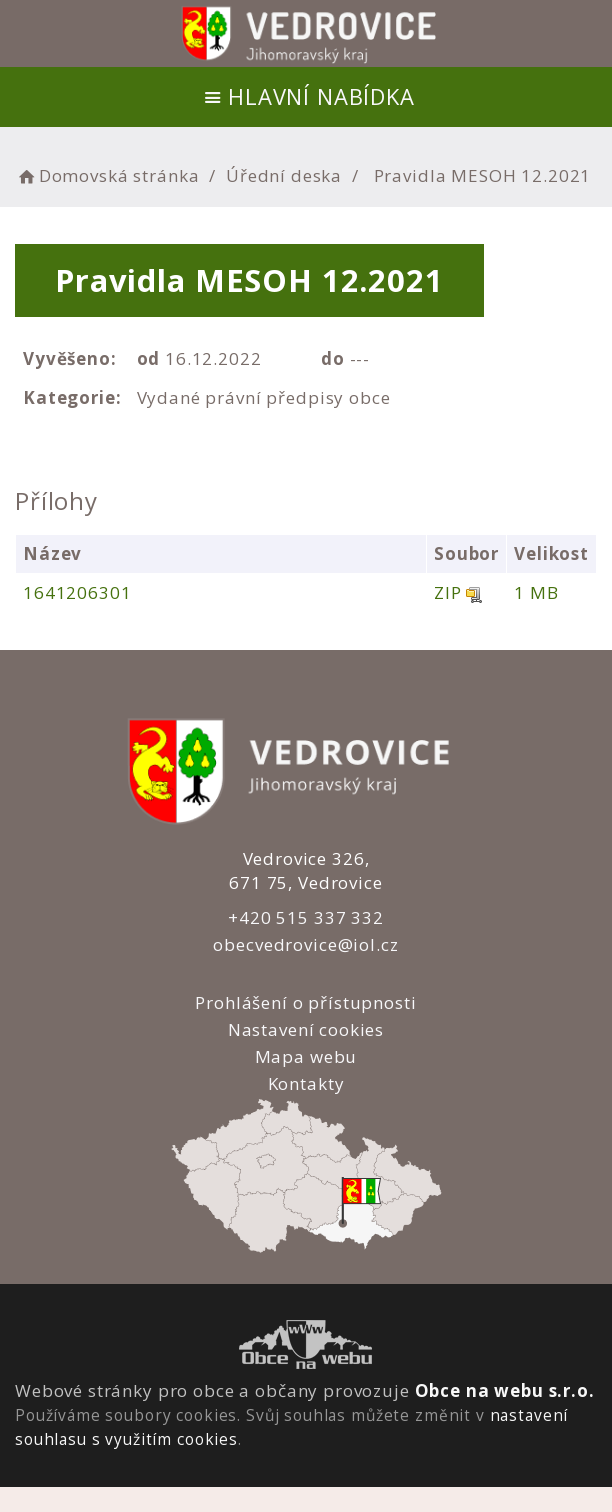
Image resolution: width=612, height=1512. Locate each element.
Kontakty (305, 1083)
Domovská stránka (107, 175)
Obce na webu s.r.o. (505, 1390)
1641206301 (77, 592)
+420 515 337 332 (306, 917)
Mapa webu (306, 1056)
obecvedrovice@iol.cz (305, 944)
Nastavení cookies (306, 1029)
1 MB (536, 592)
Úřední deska (284, 175)
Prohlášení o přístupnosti (305, 1002)
